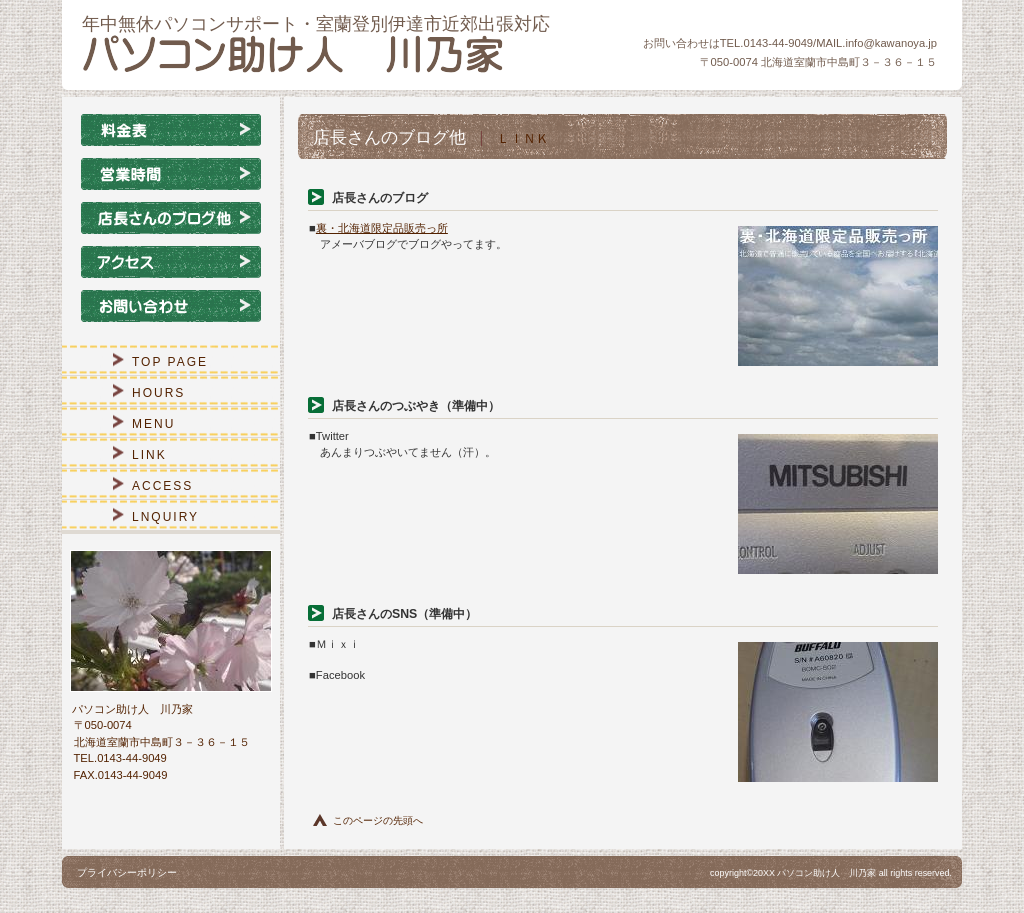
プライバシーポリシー (127, 872)
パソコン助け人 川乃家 (322, 54)
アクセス (171, 262)
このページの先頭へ (378, 820)
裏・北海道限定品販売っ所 (382, 228)
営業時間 (171, 174)
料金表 (171, 130)
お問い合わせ (171, 306)
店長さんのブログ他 (171, 218)
